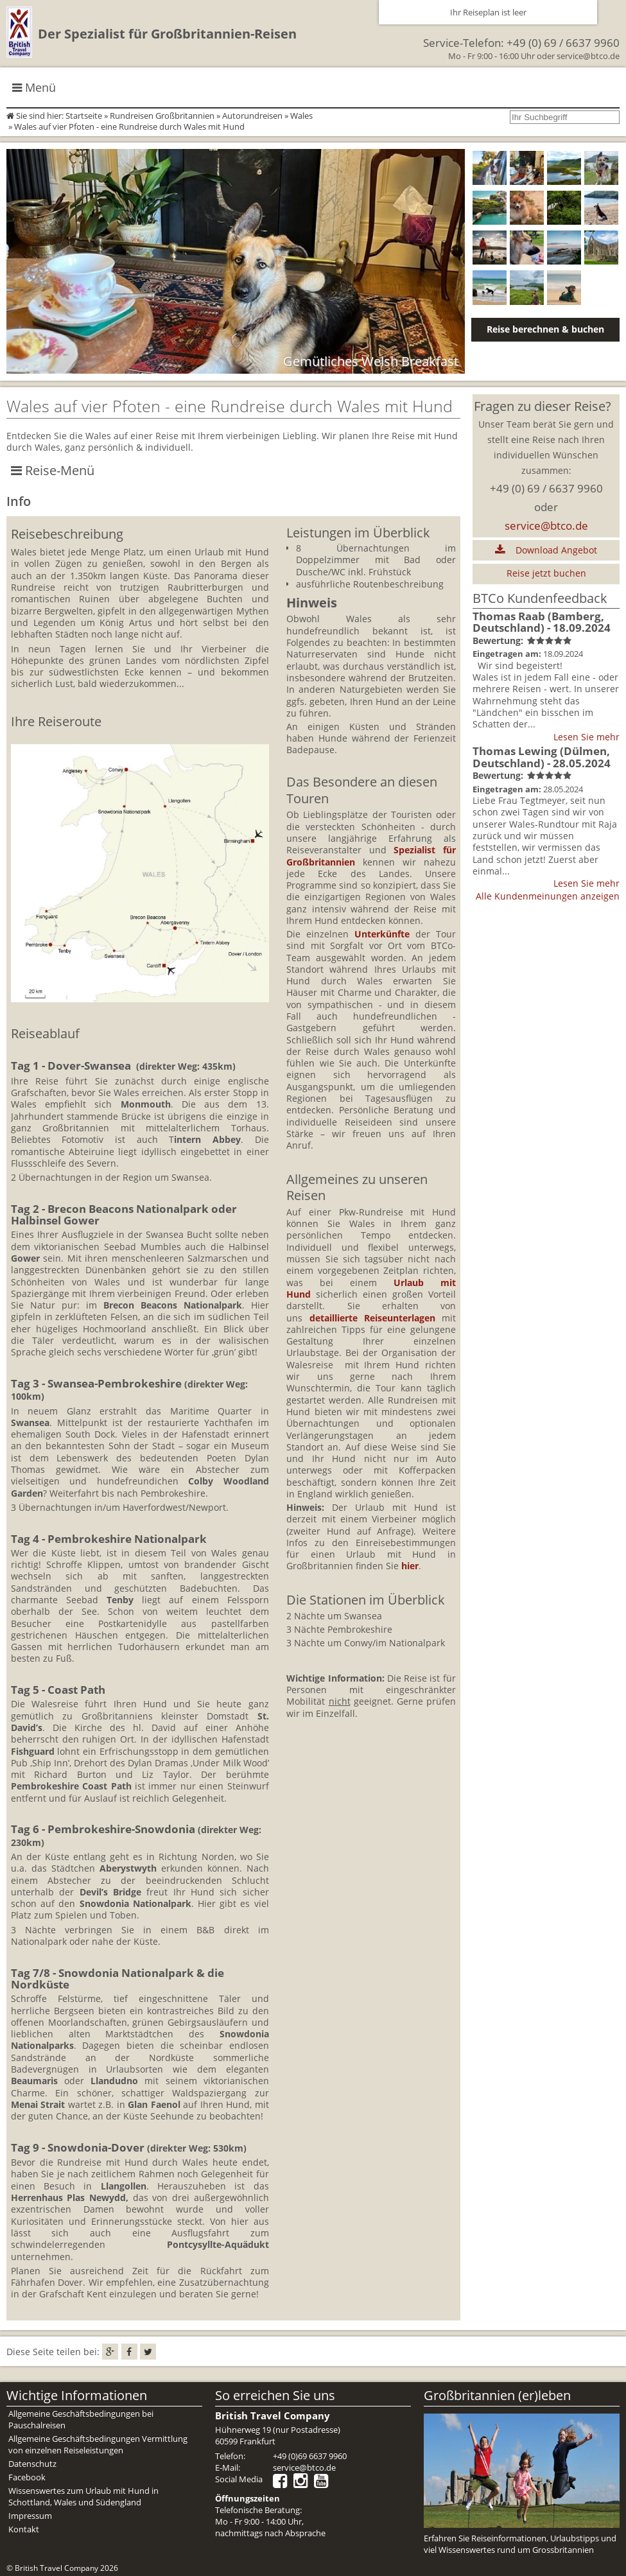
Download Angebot (545, 550)
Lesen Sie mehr (586, 737)
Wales (301, 115)
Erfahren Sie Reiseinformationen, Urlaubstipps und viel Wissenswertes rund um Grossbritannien (520, 2543)
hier (410, 1566)
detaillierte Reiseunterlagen (372, 1318)
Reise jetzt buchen (546, 573)
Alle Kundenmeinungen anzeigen (548, 896)
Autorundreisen (252, 115)
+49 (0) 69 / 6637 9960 (563, 42)
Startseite (83, 115)
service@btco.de (588, 56)
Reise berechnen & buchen (545, 329)
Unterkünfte (382, 934)
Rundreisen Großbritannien (162, 115)
